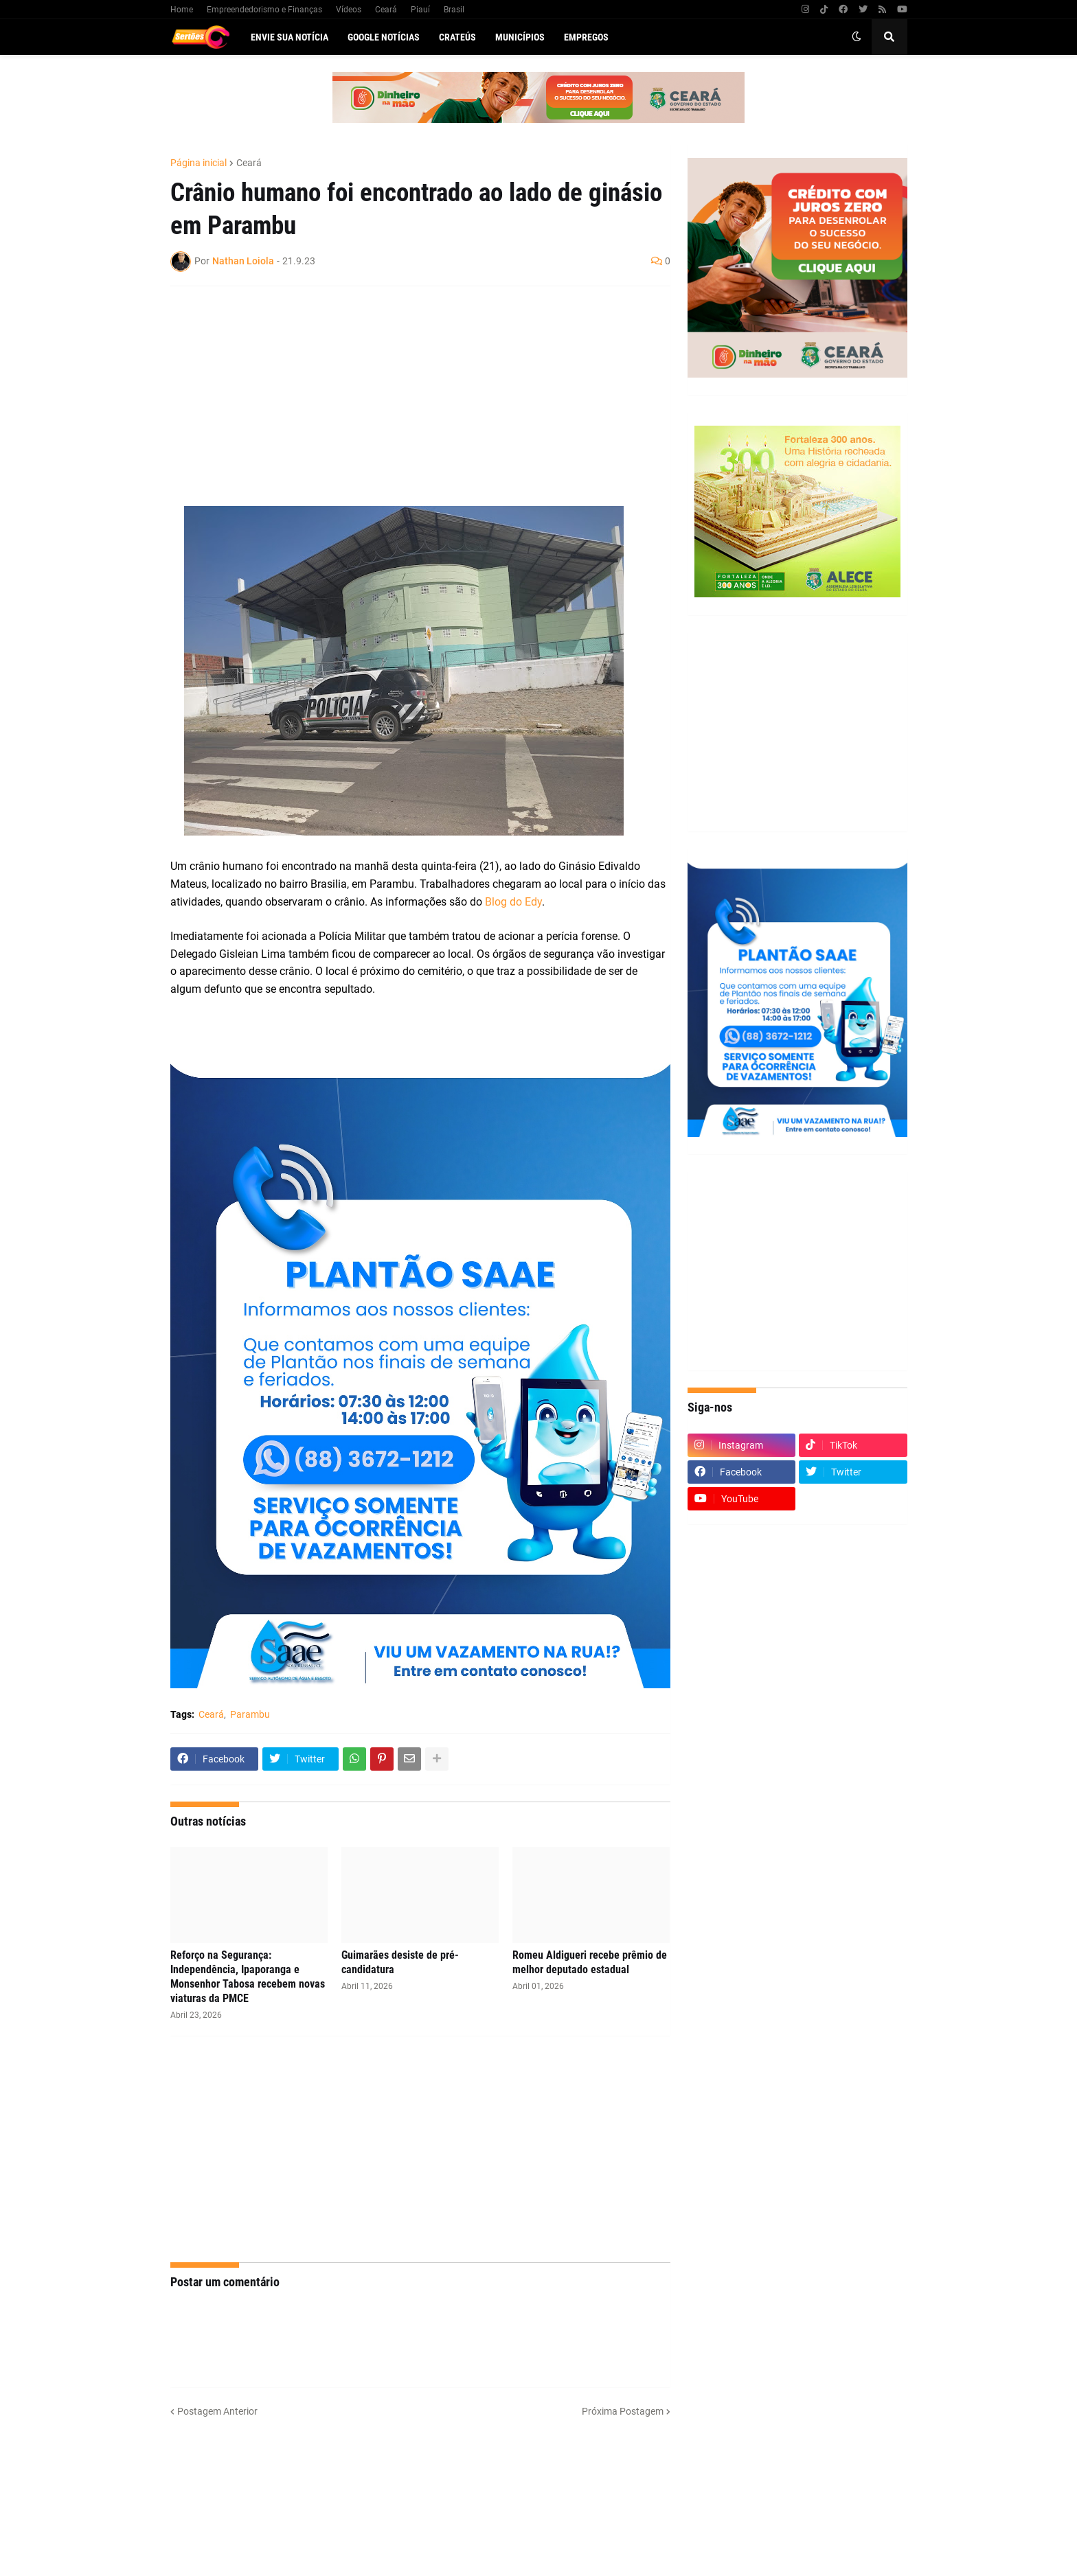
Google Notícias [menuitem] (384, 37)
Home (181, 9)
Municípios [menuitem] (520, 37)
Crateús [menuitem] (457, 37)
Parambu (250, 1714)
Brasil (454, 9)
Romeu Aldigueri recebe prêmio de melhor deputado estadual (589, 1962)
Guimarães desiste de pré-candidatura (400, 1962)
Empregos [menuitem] (586, 37)
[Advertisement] (406, 396)
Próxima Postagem (623, 2411)
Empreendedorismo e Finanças (264, 9)
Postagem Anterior (217, 2411)
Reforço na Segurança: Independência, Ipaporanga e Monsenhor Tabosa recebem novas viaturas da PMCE (247, 1976)
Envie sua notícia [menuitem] (289, 37)
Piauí (420, 9)
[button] (856, 37)
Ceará (386, 9)
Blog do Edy (513, 901)
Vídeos (348, 9)
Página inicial (198, 163)
